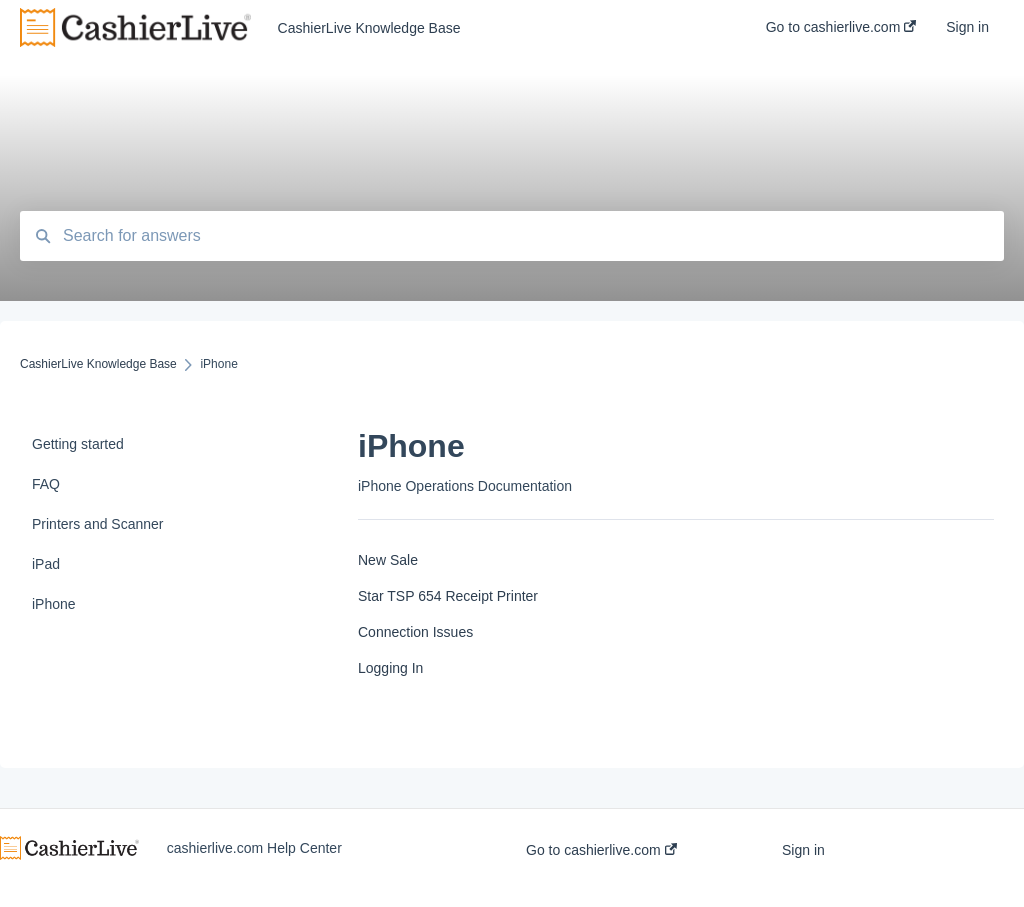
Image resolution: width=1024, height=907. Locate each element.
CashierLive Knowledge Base (369, 28)
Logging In (390, 668)
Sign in (803, 850)
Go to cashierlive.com (601, 850)
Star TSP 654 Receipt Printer (448, 596)
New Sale (388, 560)
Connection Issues (415, 632)
